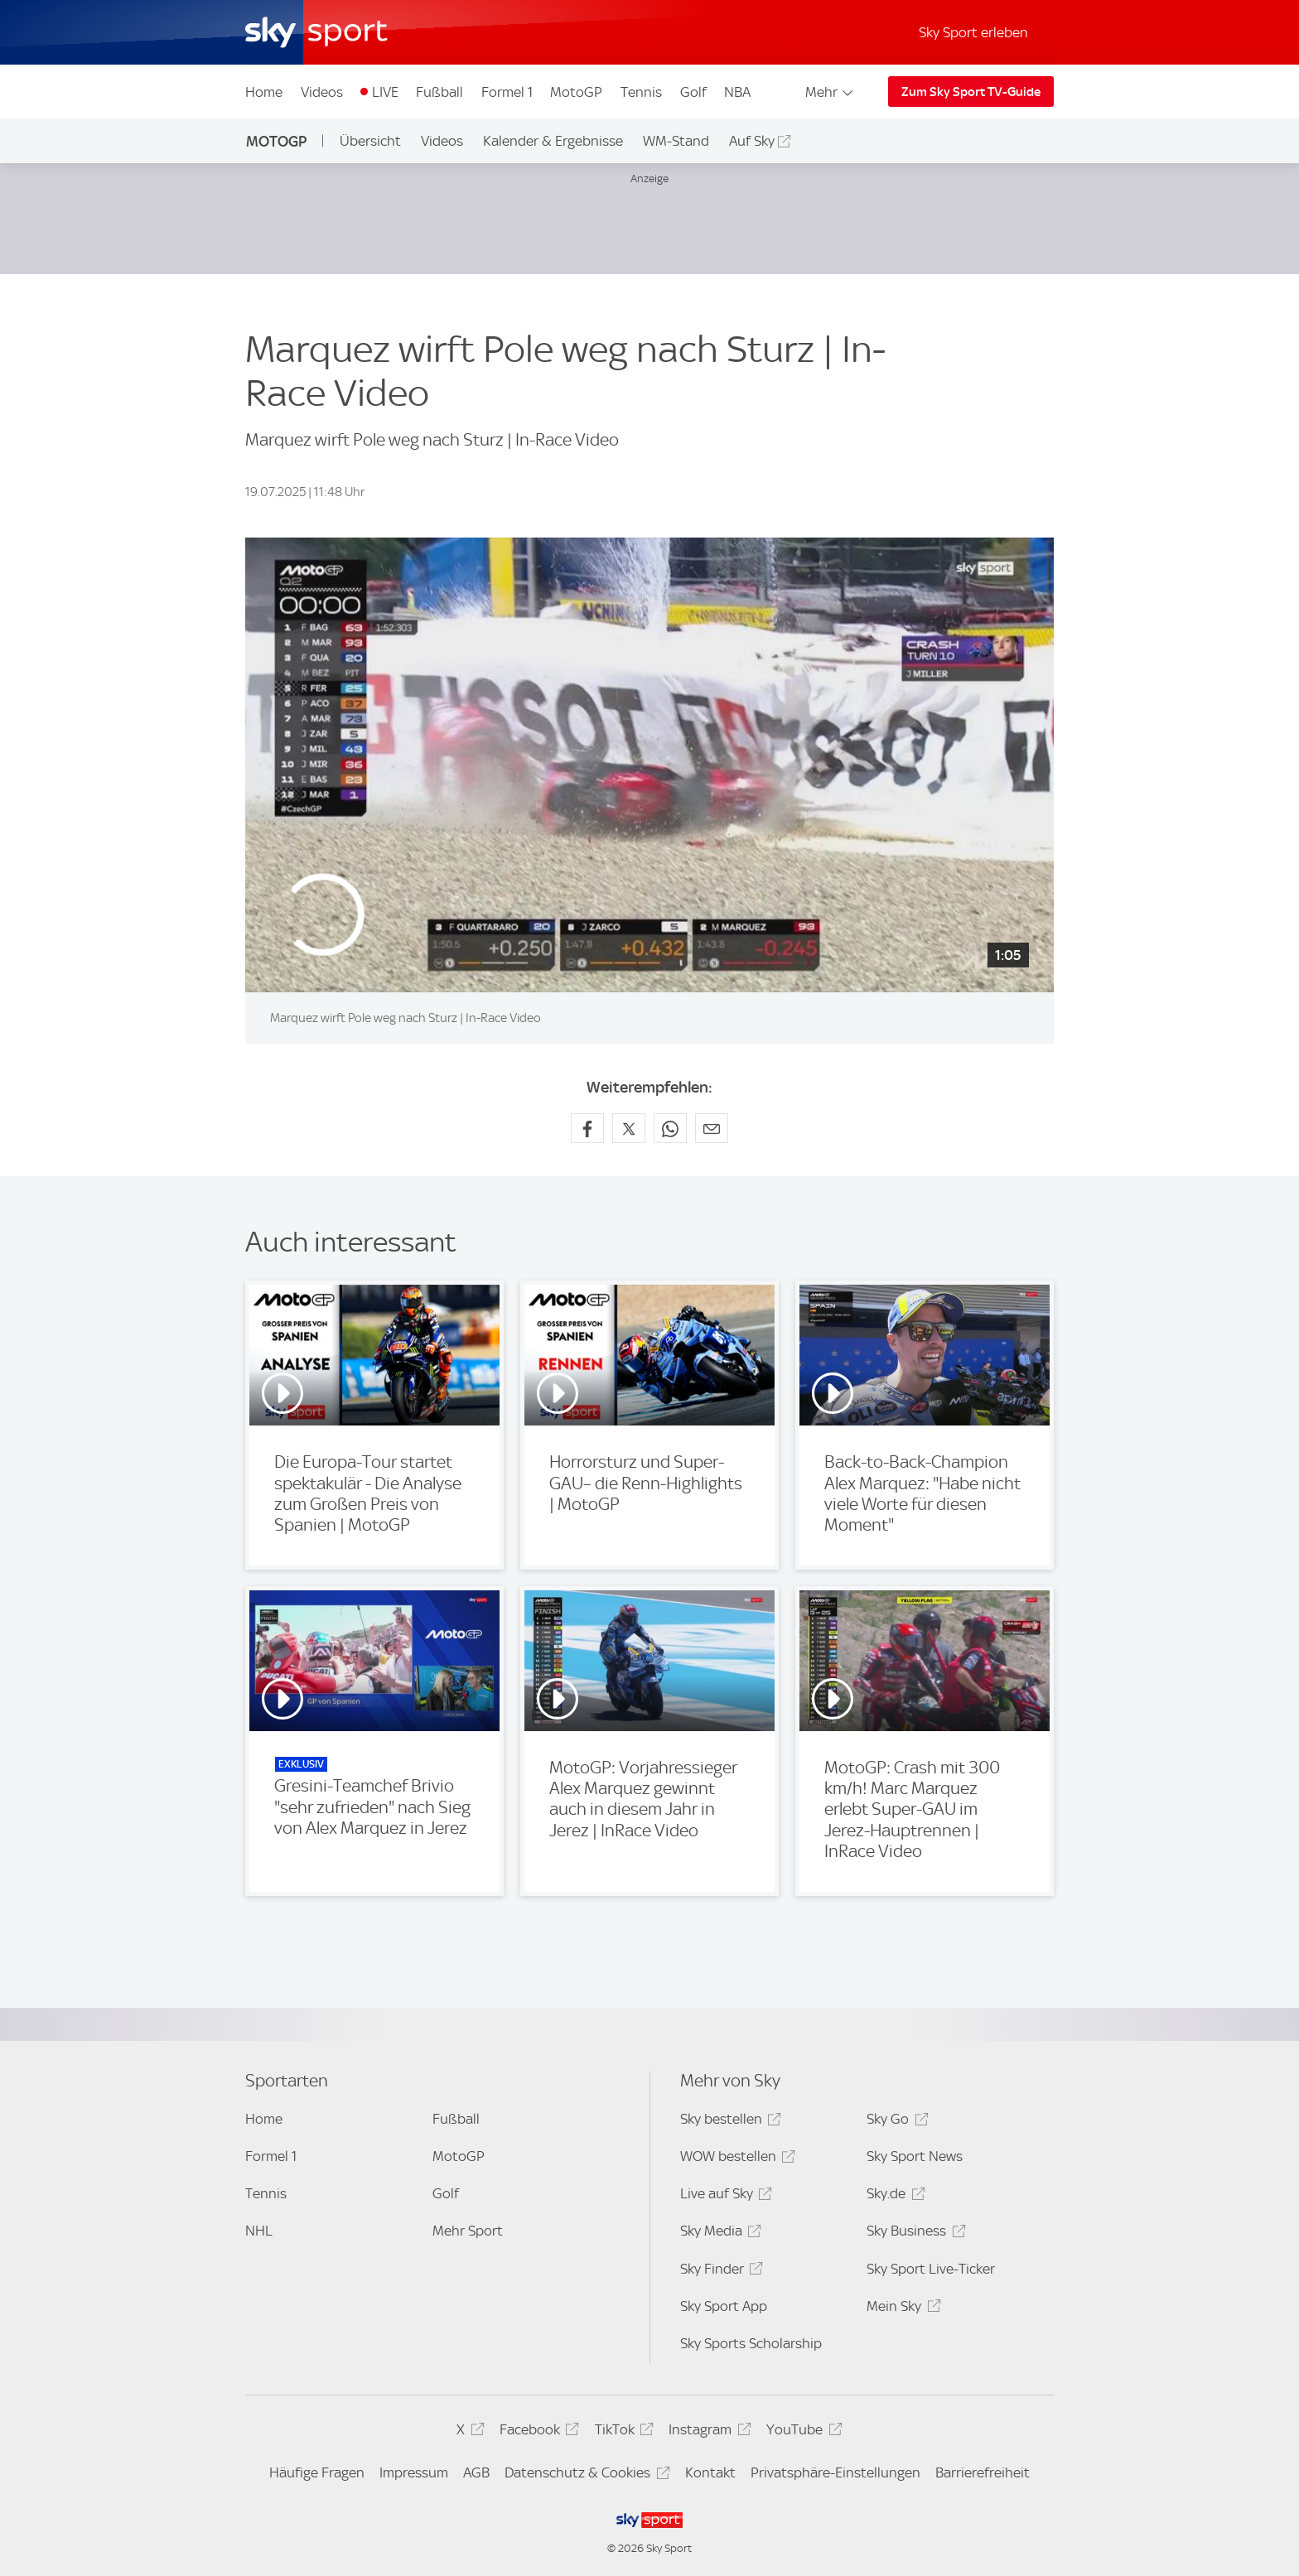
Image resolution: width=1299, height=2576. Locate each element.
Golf (693, 92)
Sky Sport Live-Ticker (931, 2268)
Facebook (537, 2432)
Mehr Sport (467, 2230)
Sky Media (718, 2233)
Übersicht (370, 141)
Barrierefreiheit (982, 2472)
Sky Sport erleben (973, 32)
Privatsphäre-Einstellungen (835, 2472)
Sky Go (895, 2121)
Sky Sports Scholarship (751, 2343)
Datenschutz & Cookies (584, 2475)
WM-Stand (676, 141)
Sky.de (893, 2196)
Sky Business (913, 2233)
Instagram (707, 2432)
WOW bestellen (735, 2159)
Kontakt (710, 2472)
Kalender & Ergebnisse (553, 141)
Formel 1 (507, 92)
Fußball (439, 92)
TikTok (622, 2432)
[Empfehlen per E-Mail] (711, 1128)
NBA (737, 92)
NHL (259, 2230)
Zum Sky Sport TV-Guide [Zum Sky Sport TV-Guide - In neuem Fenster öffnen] (971, 91)
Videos (322, 92)
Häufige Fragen (317, 2472)
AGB (476, 2472)
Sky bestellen (728, 2121)
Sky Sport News (915, 2156)
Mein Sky (901, 2309)
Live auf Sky (723, 2196)
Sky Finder (719, 2271)
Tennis (641, 92)
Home (263, 92)
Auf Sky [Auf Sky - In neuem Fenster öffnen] (752, 141)
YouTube (801, 2432)
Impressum (413, 2472)
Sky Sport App (723, 2306)
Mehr (830, 92)
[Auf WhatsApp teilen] (670, 1128)
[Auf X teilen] (628, 1128)
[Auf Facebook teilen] (587, 1128)
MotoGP (576, 92)
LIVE (385, 92)
